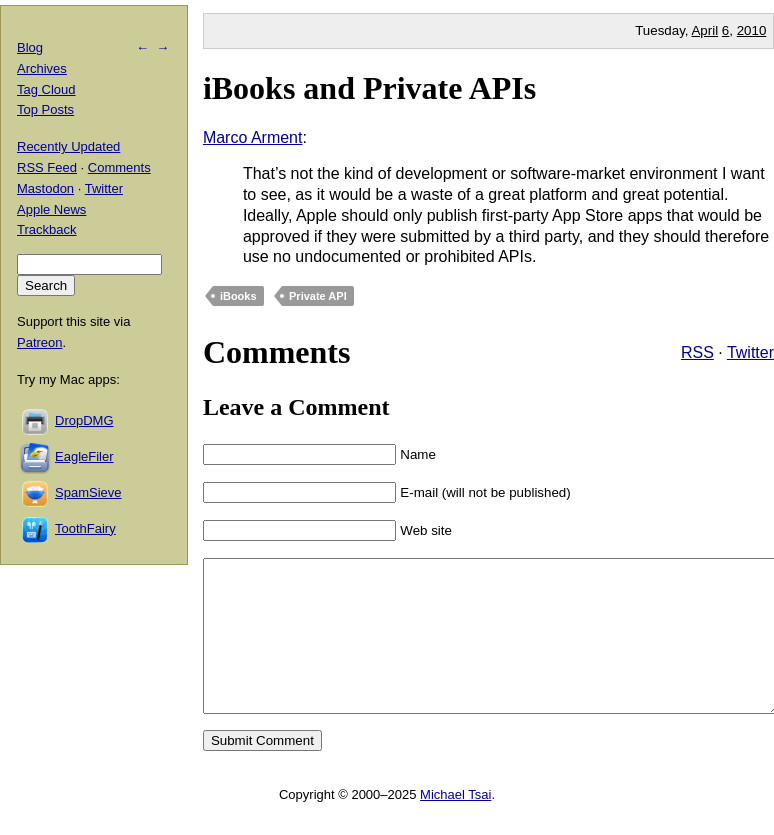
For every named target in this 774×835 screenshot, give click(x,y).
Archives (42, 68)
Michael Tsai (455, 824)
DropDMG (84, 420)
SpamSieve (88, 492)
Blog (30, 47)
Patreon (40, 342)
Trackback (46, 229)
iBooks (238, 296)
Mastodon (45, 188)
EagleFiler (84, 456)
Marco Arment (253, 137)
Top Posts (45, 109)
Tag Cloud (46, 89)
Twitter (750, 352)
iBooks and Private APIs (369, 88)
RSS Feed (47, 167)
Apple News (51, 209)
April (704, 30)
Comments (119, 167)
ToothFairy (85, 528)
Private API (318, 296)
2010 (752, 30)
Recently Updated (68, 146)
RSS (697, 352)
